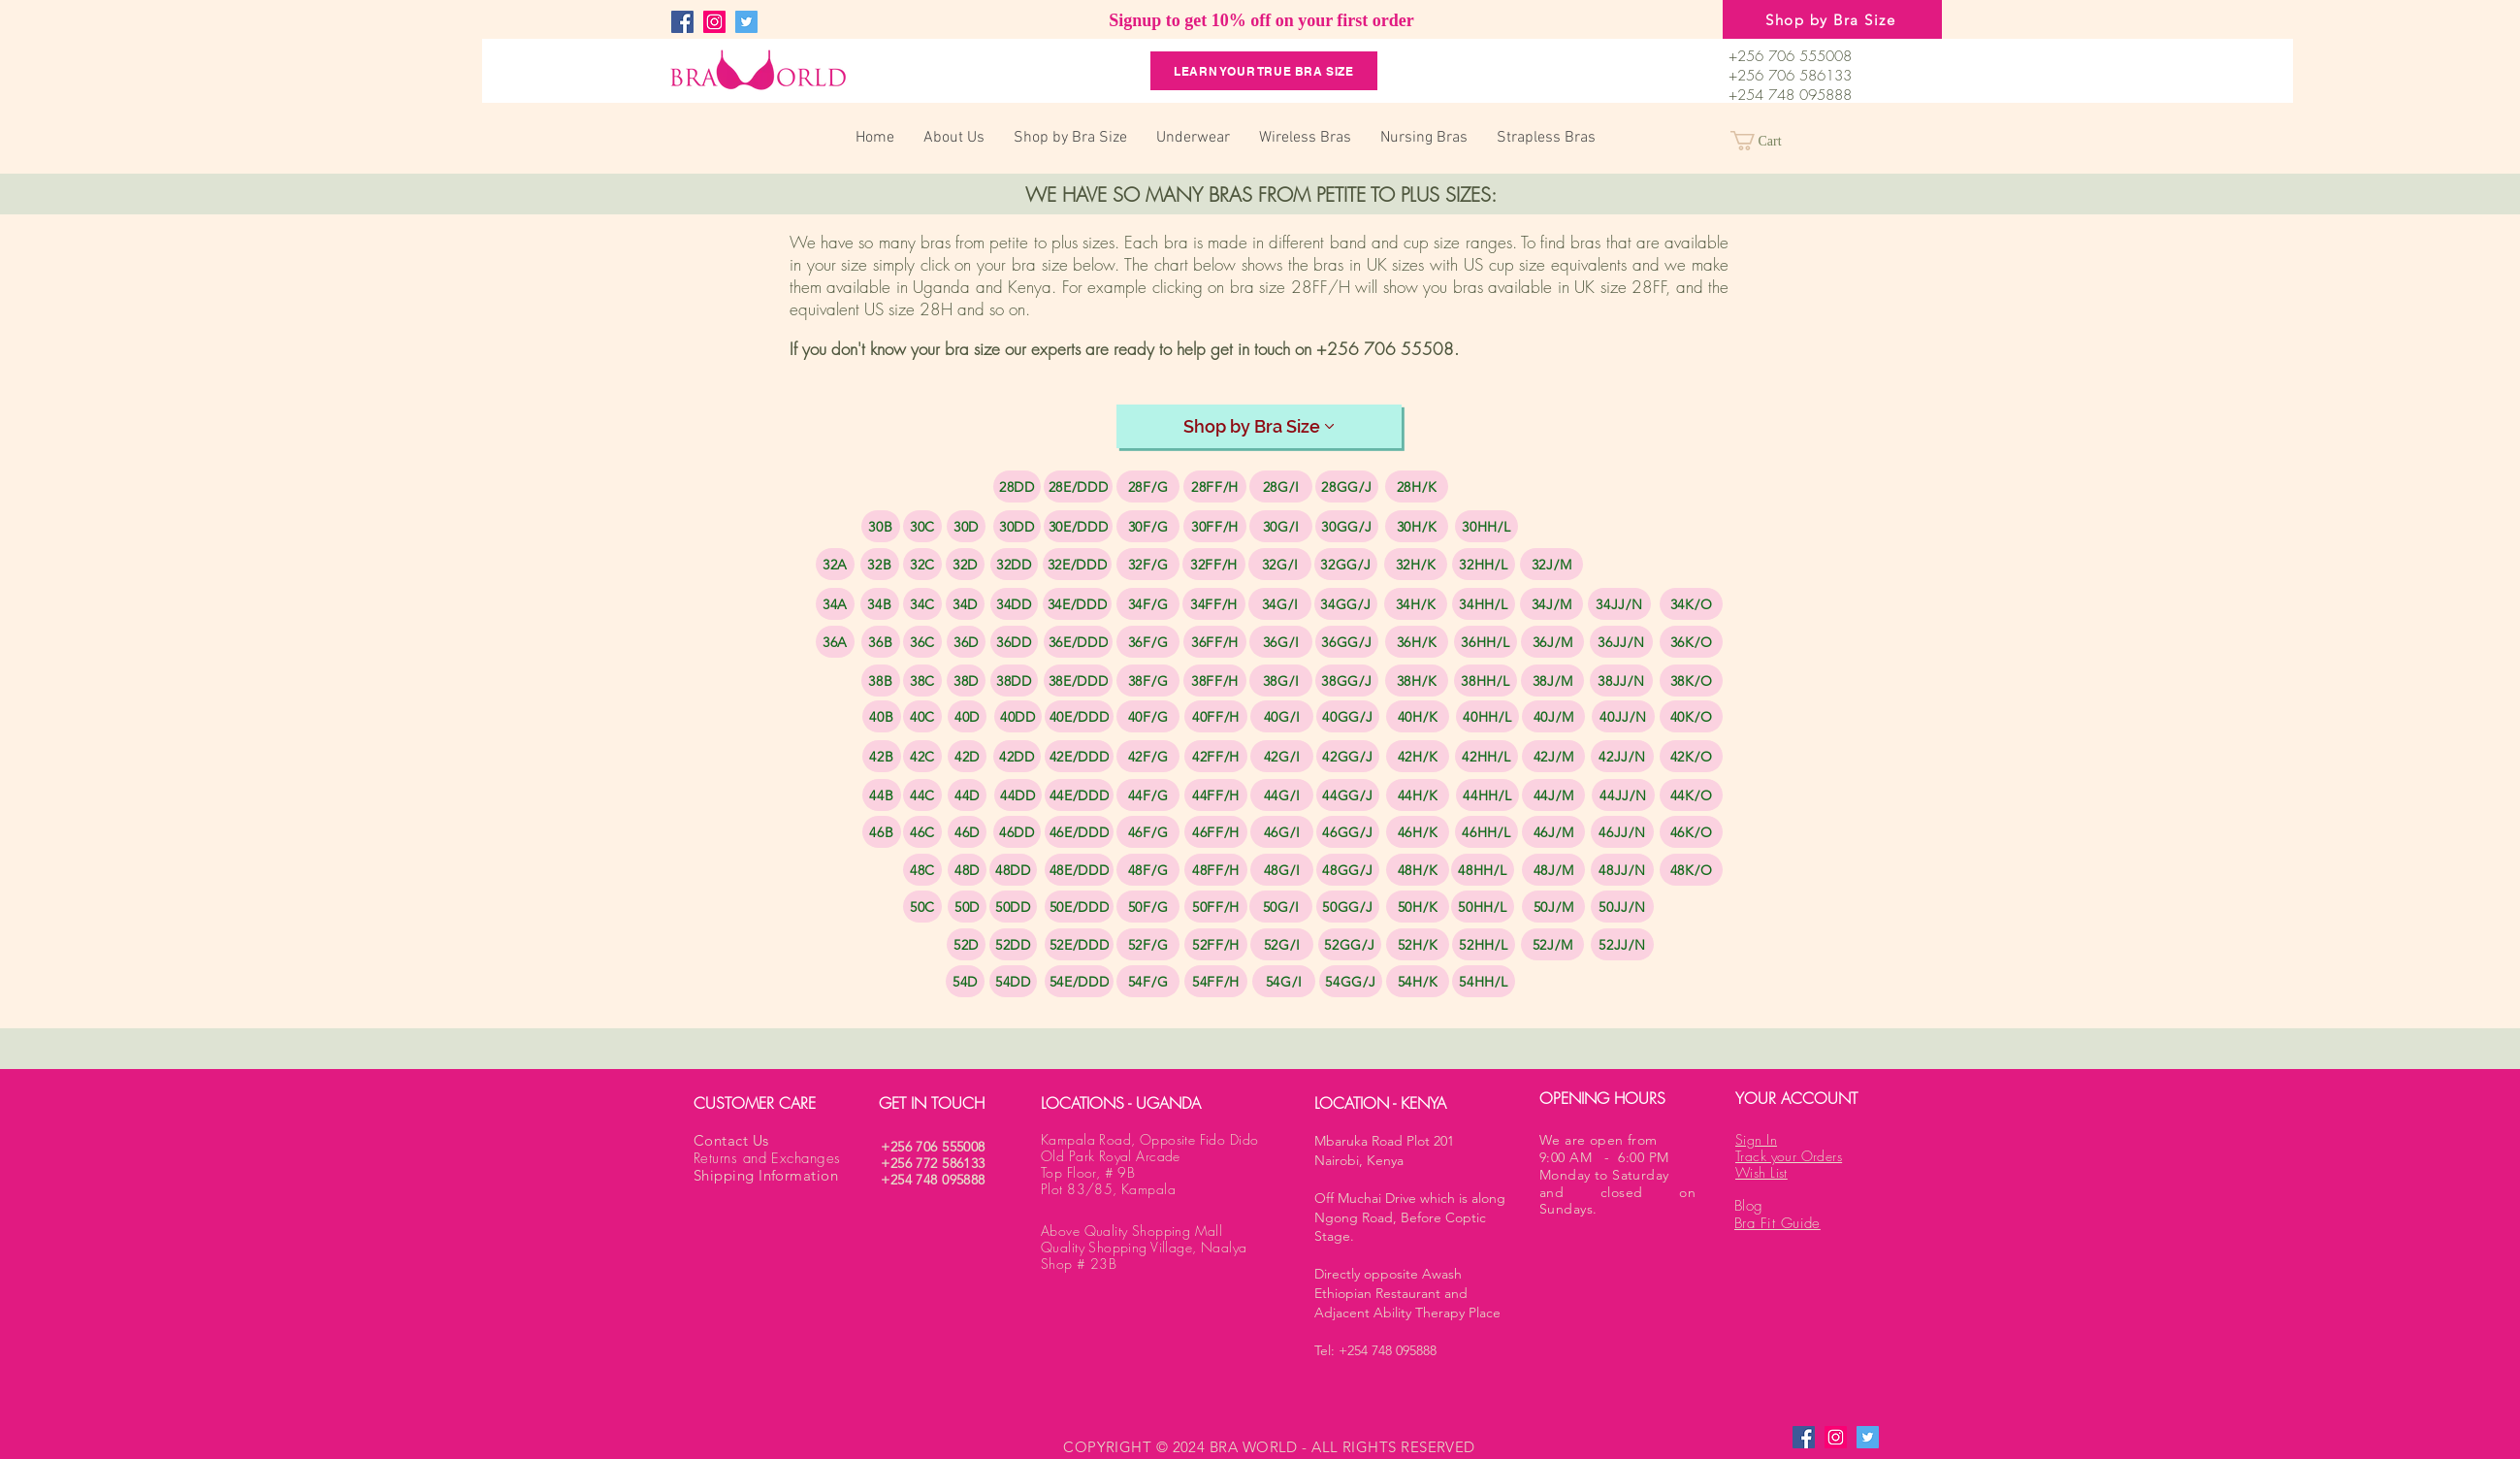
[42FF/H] (1215, 756)
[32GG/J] (1345, 564)
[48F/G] (1147, 870)
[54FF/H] (1215, 981)
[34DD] (1014, 604)
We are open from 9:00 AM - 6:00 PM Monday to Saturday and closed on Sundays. (1617, 1174)
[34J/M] (1551, 604)
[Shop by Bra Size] (1832, 19)
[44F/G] (1147, 795)
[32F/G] (1147, 564)
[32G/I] (1279, 564)
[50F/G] (1147, 907)
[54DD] (1013, 981)
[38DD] (1014, 681)
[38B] (880, 681)
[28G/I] (1280, 486)
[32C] (922, 564)
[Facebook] (682, 22)
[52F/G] (1147, 944)
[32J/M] (1551, 564)
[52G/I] (1281, 944)
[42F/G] (1147, 756)
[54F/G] (1147, 981)
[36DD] (1014, 642)
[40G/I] (1281, 716)
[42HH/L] (1486, 756)
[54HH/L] (1483, 981)
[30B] (880, 526)
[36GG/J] (1346, 642)
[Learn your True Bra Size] (1263, 70)
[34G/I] (1279, 604)
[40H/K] (1417, 716)
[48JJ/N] (1622, 870)
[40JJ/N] (1623, 716)
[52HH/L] (1483, 944)
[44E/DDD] (1079, 795)
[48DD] (1013, 870)
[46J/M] (1553, 832)
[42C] (922, 756)
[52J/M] (1552, 944)
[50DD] (1013, 907)
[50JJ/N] (1622, 907)
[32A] (835, 564)
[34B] (879, 604)
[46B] (881, 832)
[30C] (922, 526)
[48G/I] (1281, 870)
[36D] (966, 642)
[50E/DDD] (1079, 907)
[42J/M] (1553, 756)
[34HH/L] (1483, 604)
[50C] (922, 907)
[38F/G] (1147, 681)
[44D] (967, 795)
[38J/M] (1552, 681)
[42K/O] (1691, 756)
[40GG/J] (1347, 716)
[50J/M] (1553, 907)
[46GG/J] (1347, 832)
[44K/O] (1691, 795)
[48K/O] (1691, 870)
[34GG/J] (1345, 604)
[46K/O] (1691, 832)
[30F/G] (1147, 526)
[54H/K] (1417, 981)
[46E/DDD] (1079, 832)
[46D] (967, 832)
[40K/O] (1691, 716)
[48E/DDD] (1079, 870)
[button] (1767, 140)
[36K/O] (1691, 642)
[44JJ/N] (1623, 795)
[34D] (965, 604)
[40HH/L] (1487, 716)
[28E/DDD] (1078, 486)
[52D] (966, 944)
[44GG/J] (1347, 795)
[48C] (922, 870)
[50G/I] (1280, 907)
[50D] (967, 907)
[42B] (881, 756)
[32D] (965, 564)
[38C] (922, 681)
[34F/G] (1147, 604)
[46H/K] (1417, 832)
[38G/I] (1280, 681)
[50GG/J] (1347, 907)
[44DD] (1018, 795)
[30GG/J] (1346, 526)
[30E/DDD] (1078, 526)
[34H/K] (1415, 604)
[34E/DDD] (1077, 604)
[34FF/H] (1213, 604)
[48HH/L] (1482, 870)
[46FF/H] (1215, 832)
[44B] (881, 795)
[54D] (965, 981)
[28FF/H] (1214, 486)
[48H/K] (1417, 870)
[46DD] (1017, 832)
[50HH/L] (1482, 907)
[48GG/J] (1347, 870)
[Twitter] (746, 22)
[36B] (880, 642)
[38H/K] (1416, 681)
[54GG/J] (1350, 981)
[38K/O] (1691, 681)
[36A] (835, 642)
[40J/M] (1553, 716)
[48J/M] (1553, 870)
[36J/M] (1552, 642)
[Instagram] (714, 22)
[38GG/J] (1346, 681)
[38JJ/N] (1621, 681)
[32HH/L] (1483, 564)
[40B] (881, 716)
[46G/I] (1281, 832)
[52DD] (1013, 944)
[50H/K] (1417, 907)
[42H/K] (1417, 756)
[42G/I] (1281, 756)
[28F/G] (1147, 486)
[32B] (879, 564)
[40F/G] (1147, 716)
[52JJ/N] (1622, 944)
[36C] (922, 642)
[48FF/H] (1215, 870)
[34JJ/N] (1619, 604)
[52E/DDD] (1079, 944)
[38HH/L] (1485, 681)
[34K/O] (1691, 604)
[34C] (922, 604)
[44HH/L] (1487, 795)
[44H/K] (1417, 795)
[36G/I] (1280, 642)
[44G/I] (1281, 795)
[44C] (922, 795)
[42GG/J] (1347, 756)
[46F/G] (1147, 832)
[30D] (966, 526)
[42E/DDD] (1079, 756)
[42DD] (1017, 756)
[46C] (922, 832)
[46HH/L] (1486, 832)
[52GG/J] (1349, 944)
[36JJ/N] (1621, 642)
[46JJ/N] (1622, 832)
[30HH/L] (1486, 526)
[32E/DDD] (1077, 564)
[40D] (967, 716)
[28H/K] (1416, 486)
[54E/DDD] (1079, 981)
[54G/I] (1283, 981)
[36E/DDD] (1078, 642)
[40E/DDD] (1079, 716)
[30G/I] (1280, 526)
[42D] (967, 756)
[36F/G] (1147, 642)
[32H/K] (1415, 564)
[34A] (835, 604)
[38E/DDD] (1078, 681)
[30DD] (1017, 526)
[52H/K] (1417, 944)
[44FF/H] (1215, 795)
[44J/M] (1553, 795)
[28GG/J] (1346, 486)
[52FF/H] (1215, 944)
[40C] (922, 716)
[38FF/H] (1214, 681)
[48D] (967, 870)
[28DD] (1017, 486)
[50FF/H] (1215, 907)
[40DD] (1018, 716)
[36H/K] (1416, 642)
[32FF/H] (1213, 564)
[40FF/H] (1215, 716)
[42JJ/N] (1622, 756)
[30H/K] (1416, 526)
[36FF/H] (1214, 642)
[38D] (966, 681)
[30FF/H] (1214, 526)
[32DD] (1014, 564)
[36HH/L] (1485, 642)
